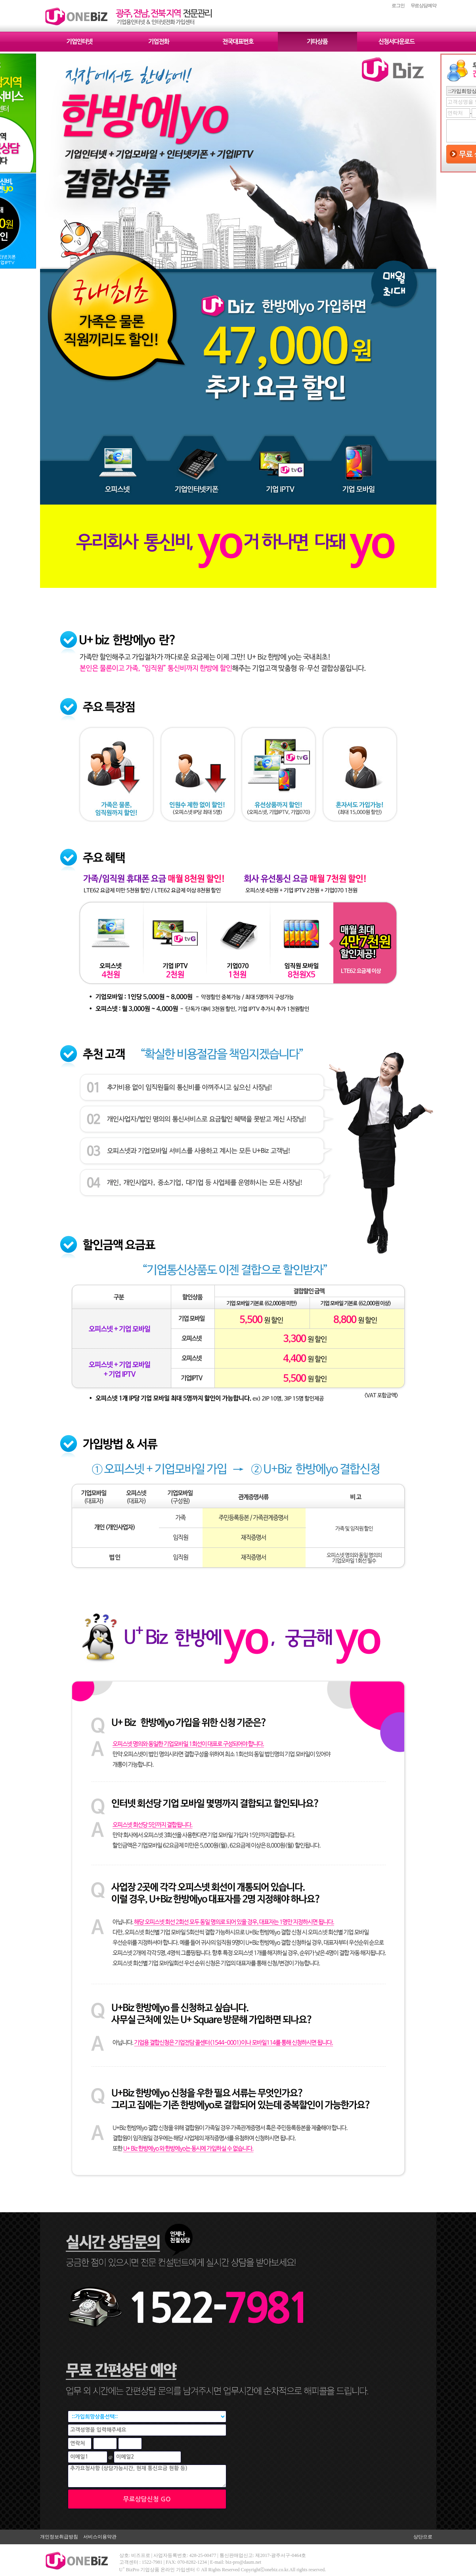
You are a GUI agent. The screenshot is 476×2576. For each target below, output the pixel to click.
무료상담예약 (423, 5)
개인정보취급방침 (59, 2537)
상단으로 (422, 2537)
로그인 (398, 5)
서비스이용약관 (100, 2537)
